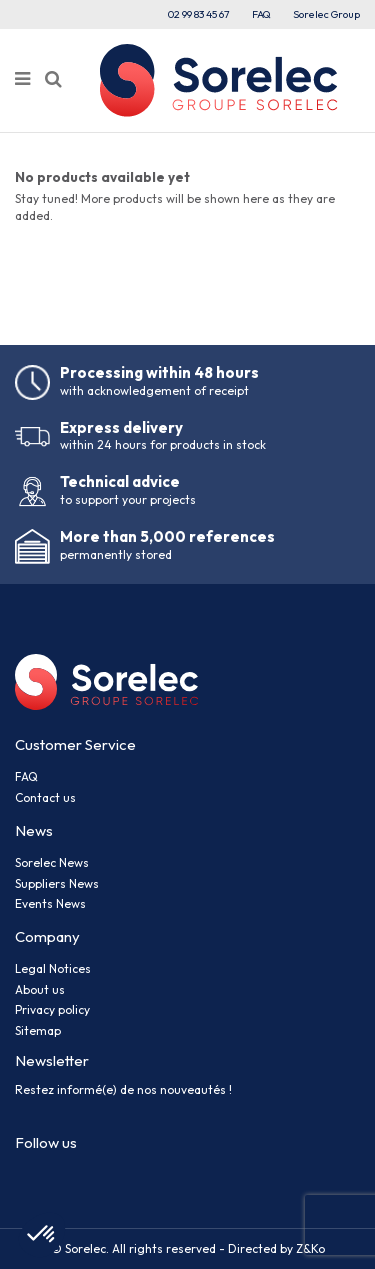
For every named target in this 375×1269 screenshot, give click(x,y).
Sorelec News (52, 862)
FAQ (261, 14)
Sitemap (38, 1030)
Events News (50, 903)
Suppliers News (57, 883)
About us (40, 989)
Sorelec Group (326, 14)
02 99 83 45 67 (199, 14)
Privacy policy (52, 1009)
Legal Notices (53, 968)
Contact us (45, 797)
